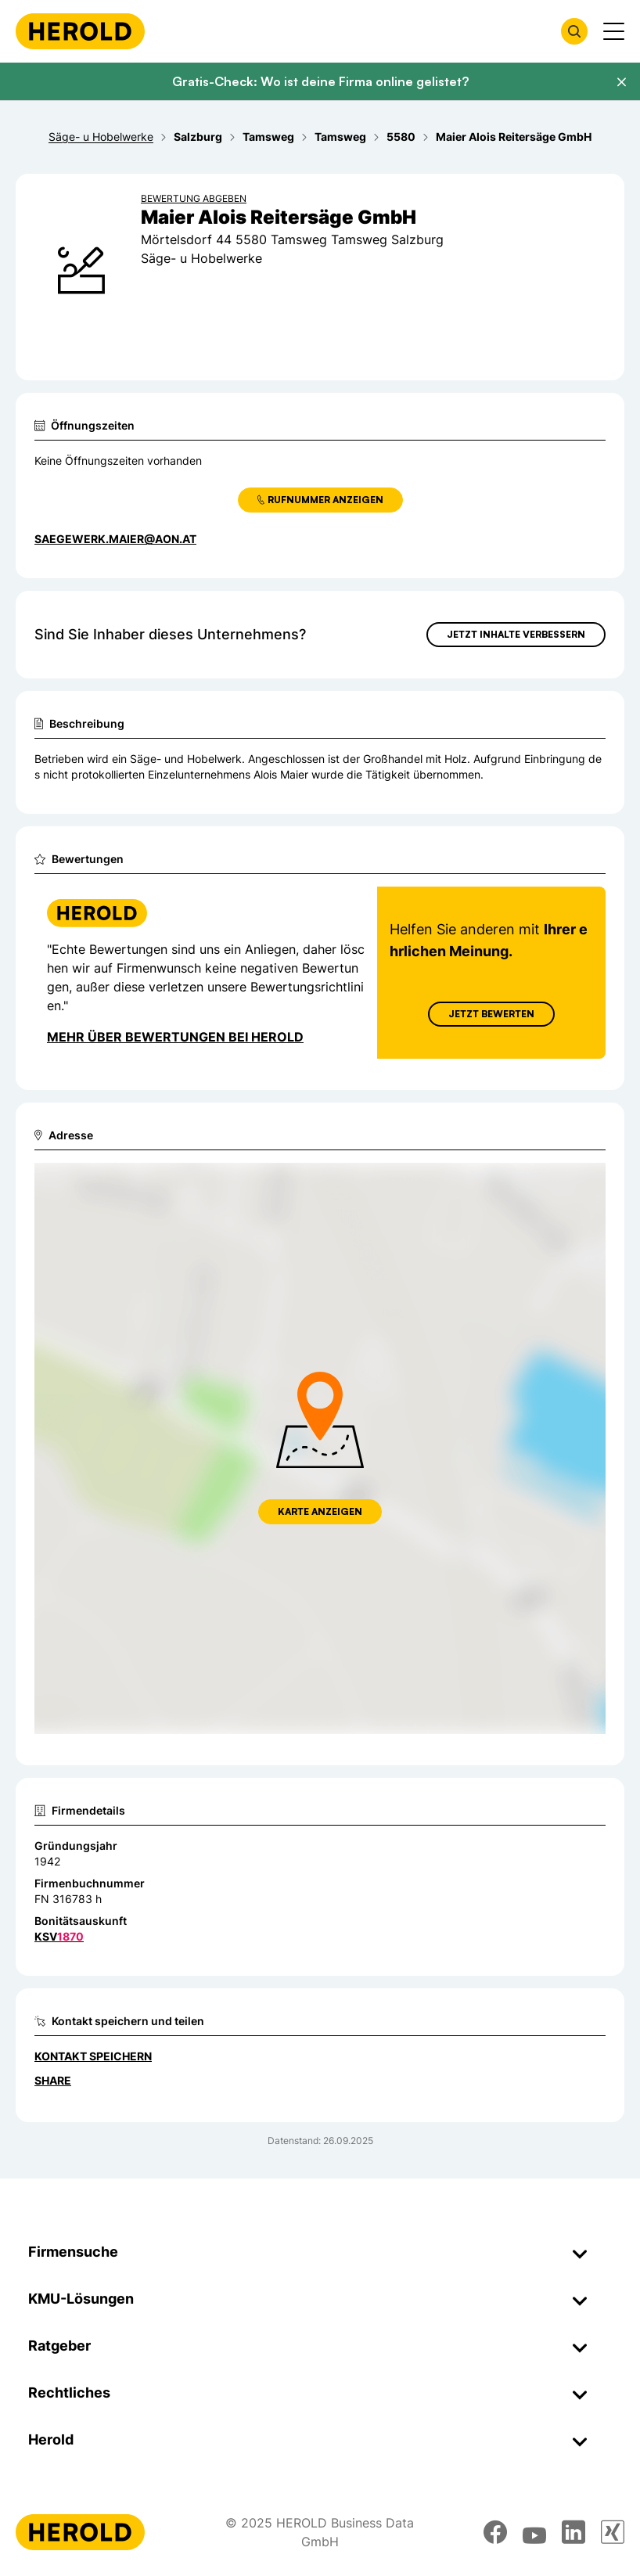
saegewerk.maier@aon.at (115, 538)
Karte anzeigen (320, 1511)
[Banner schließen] (621, 82)
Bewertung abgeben (193, 198)
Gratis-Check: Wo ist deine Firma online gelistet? (320, 81)
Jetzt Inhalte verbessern (516, 634)
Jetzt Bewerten (491, 1014)
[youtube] (534, 2532)
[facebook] (495, 2532)
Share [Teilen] (52, 2080)
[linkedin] (573, 2532)
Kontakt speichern (93, 2056)
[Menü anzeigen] (613, 31)
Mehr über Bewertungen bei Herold (175, 1037)
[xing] (612, 2532)
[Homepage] (80, 31)
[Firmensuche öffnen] (574, 31)
